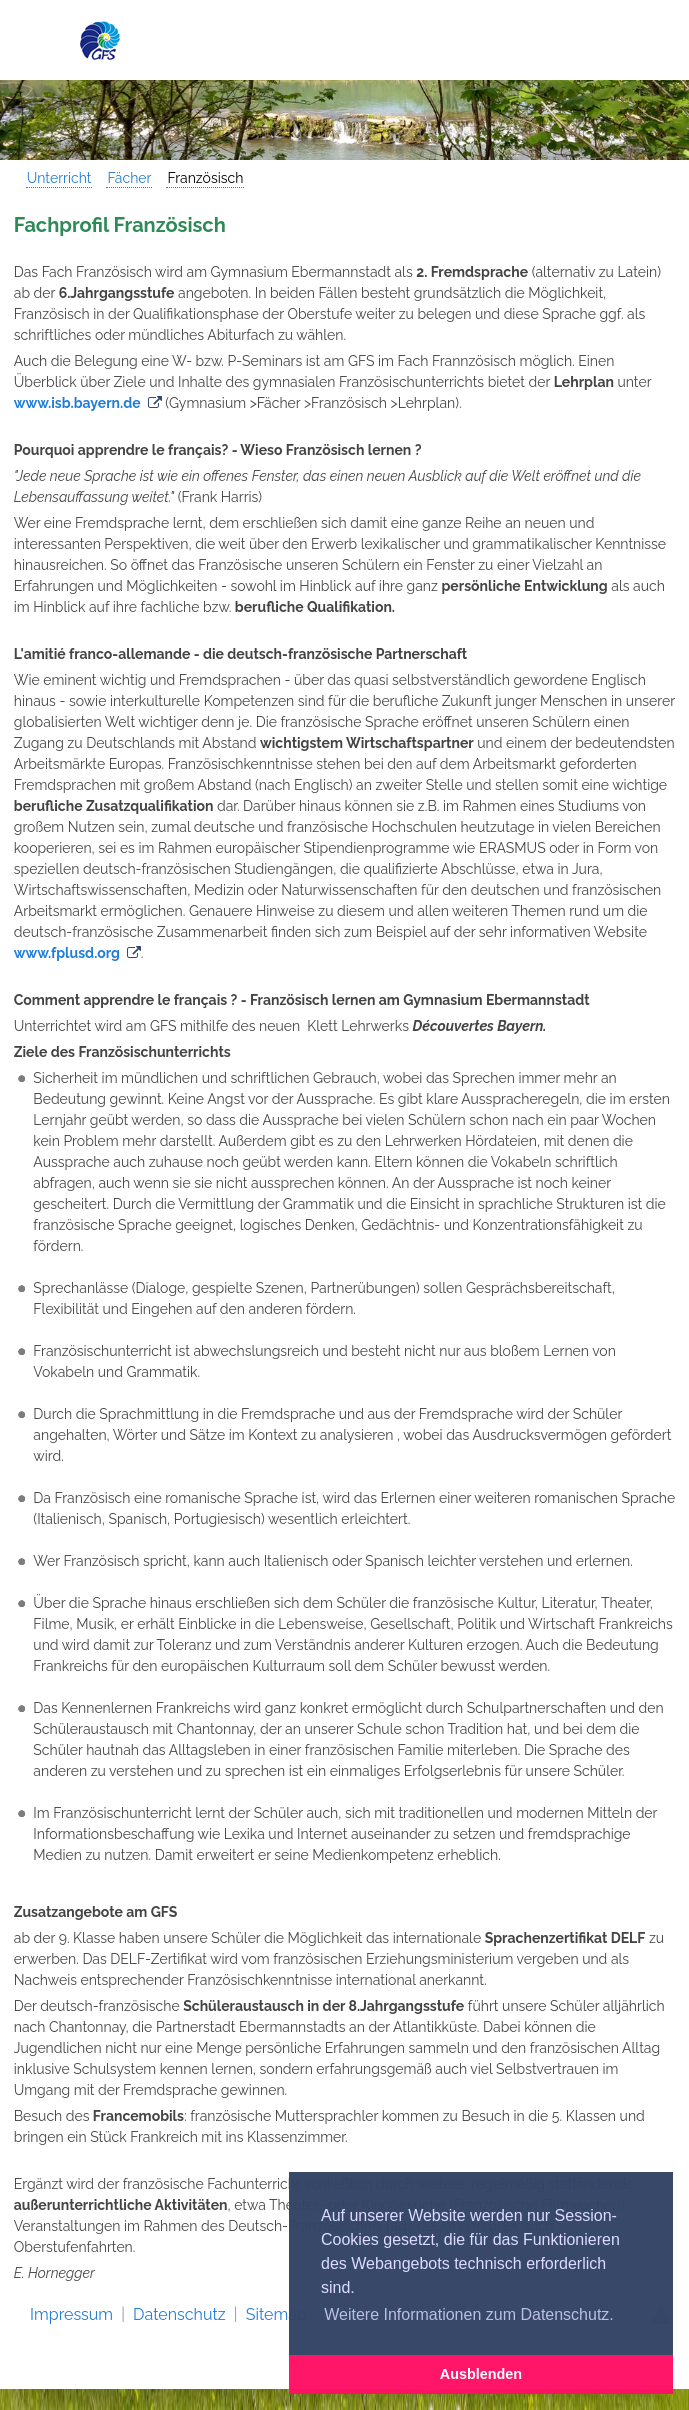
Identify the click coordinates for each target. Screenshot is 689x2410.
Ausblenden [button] (481, 2374)
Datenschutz (179, 2314)
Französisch (205, 178)
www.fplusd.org (67, 953)
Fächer (129, 178)
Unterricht (59, 178)
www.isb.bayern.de (77, 403)
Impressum (71, 2314)
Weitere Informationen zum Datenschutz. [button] (469, 2314)
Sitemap (276, 2314)
